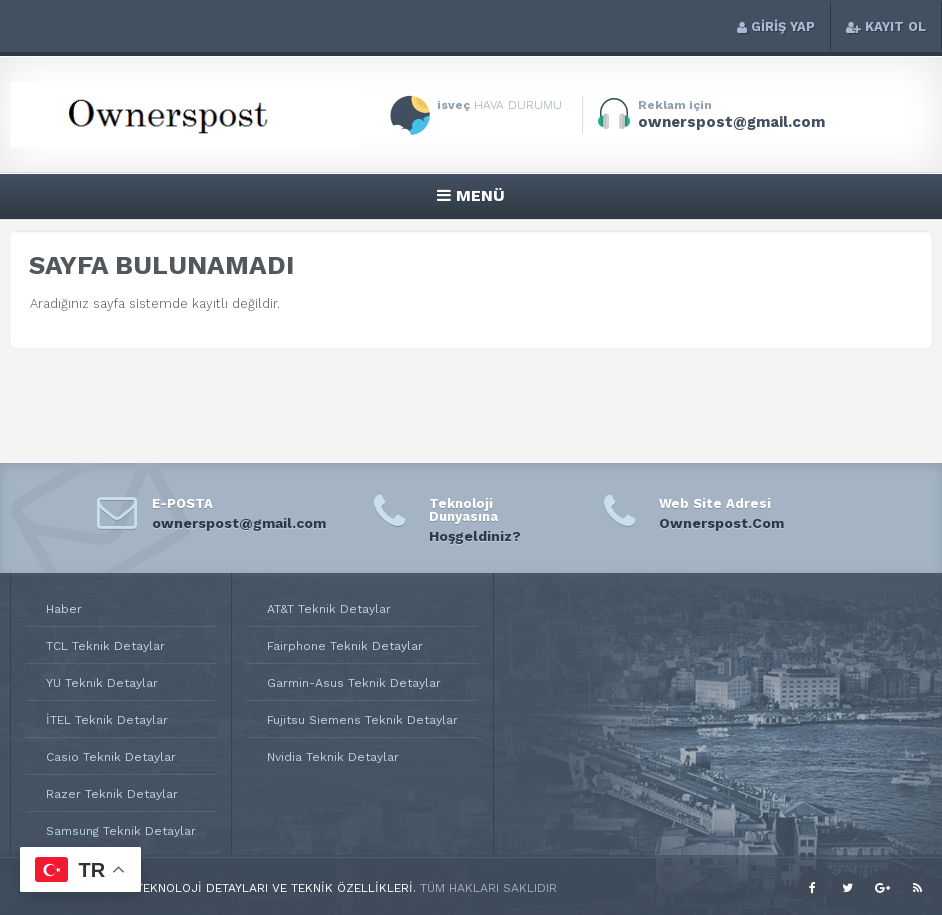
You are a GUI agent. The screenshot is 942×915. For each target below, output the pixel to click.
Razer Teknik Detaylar (112, 794)
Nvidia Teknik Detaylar (333, 757)
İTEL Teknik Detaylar (107, 720)
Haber (64, 609)
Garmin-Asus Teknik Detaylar (354, 683)
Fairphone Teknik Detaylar (345, 646)
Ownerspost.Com (721, 523)
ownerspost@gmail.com (239, 523)
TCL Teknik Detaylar (105, 646)
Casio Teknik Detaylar (111, 757)
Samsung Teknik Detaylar (121, 831)
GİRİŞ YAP (776, 26)
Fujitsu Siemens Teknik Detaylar (362, 720)
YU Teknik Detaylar (102, 683)
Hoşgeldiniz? (475, 536)
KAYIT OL (886, 26)
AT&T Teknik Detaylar (329, 609)
